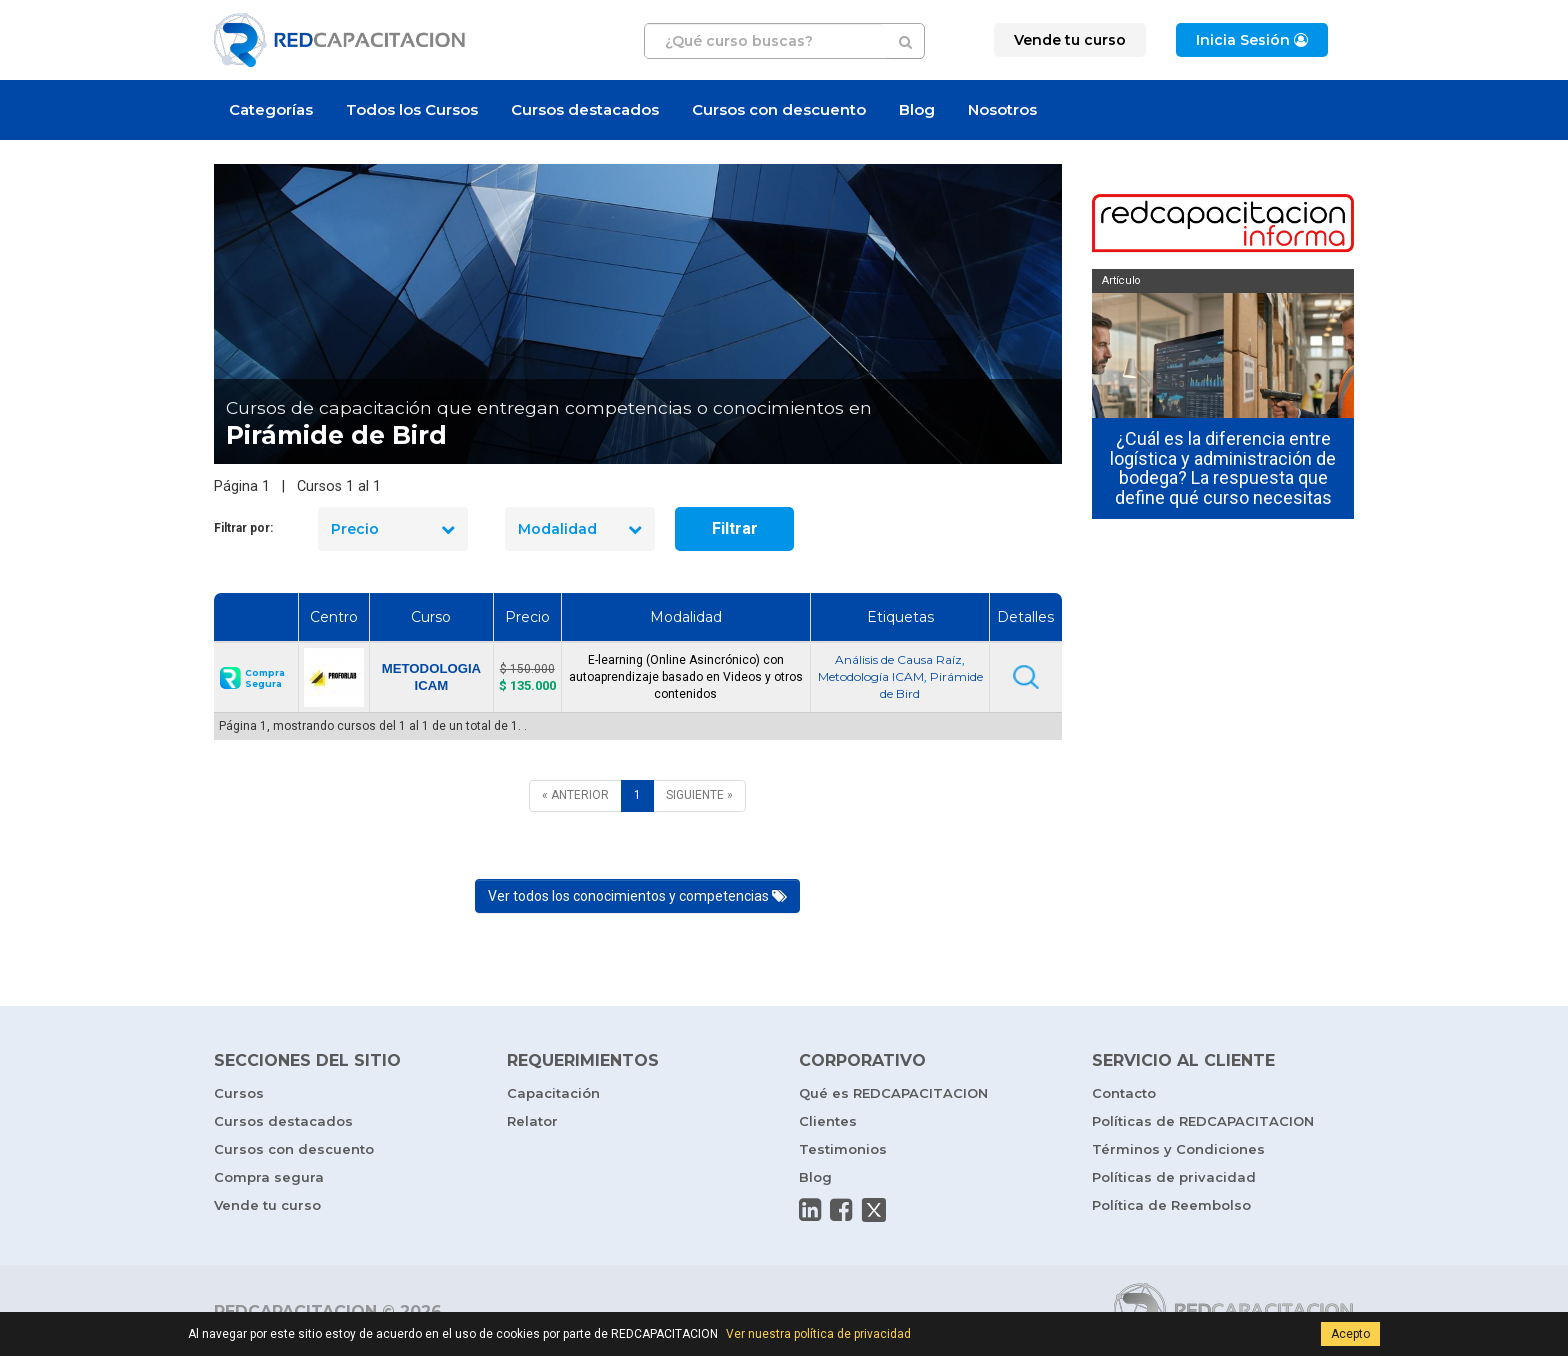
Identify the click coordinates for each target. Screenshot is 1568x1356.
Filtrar (735, 528)
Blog (917, 109)
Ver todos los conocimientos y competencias (637, 896)
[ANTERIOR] (575, 795)
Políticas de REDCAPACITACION (1203, 1121)
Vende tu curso (267, 1205)
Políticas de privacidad (1174, 1177)
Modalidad (580, 529)
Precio (393, 529)
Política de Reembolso (1171, 1205)
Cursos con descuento (779, 109)
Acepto (1350, 1334)
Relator (532, 1121)
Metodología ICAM (871, 676)
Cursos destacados (585, 109)
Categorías (271, 109)
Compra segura (269, 1177)
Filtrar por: (243, 528)
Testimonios (843, 1149)
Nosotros (1002, 109)
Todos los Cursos (412, 109)
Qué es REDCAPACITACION (893, 1093)
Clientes (828, 1121)
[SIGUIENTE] (699, 795)
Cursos (239, 1093)
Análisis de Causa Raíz (898, 659)
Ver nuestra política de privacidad (818, 1334)
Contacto (1124, 1093)
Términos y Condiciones (1178, 1149)
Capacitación (553, 1093)
